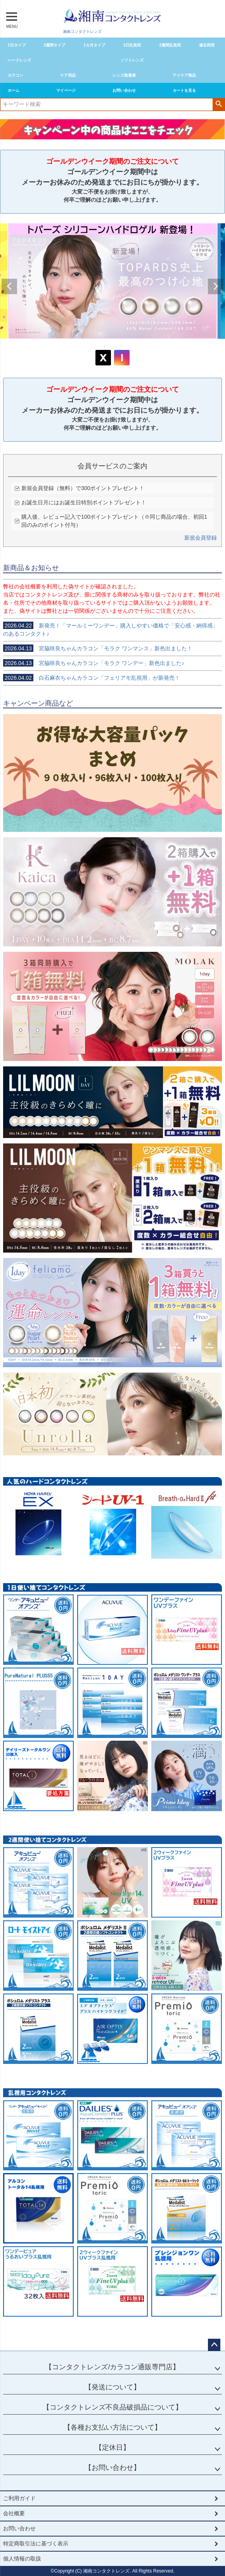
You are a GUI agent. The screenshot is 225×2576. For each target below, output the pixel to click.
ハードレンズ (19, 60)
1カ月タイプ (94, 45)
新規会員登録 (200, 538)
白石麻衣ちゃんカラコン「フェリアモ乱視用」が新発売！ (91, 678)
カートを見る (184, 90)
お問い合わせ (124, 90)
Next (215, 286)
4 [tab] (121, 346)
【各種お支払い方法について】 (112, 2427)
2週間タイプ (55, 45)
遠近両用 (207, 45)
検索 (219, 103)
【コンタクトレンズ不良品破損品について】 (112, 2407)
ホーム (13, 90)
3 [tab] (116, 346)
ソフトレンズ (132, 60)
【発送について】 (112, 2387)
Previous (9, 286)
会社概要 (14, 2513)
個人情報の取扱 (22, 2558)
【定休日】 (112, 2447)
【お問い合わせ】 (112, 2467)
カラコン (15, 75)
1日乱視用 (132, 45)
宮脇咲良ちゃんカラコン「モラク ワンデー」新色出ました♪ (93, 663)
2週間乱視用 (170, 45)
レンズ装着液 (124, 75)
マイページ (66, 90)
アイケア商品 (184, 75)
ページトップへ (214, 2345)
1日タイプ (17, 45)
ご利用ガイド (19, 2498)
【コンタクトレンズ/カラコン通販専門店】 (112, 2367)
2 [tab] (110, 346)
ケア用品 (68, 75)
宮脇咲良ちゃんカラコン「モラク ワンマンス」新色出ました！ (97, 648)
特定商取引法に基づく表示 (35, 2543)
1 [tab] (105, 346)
